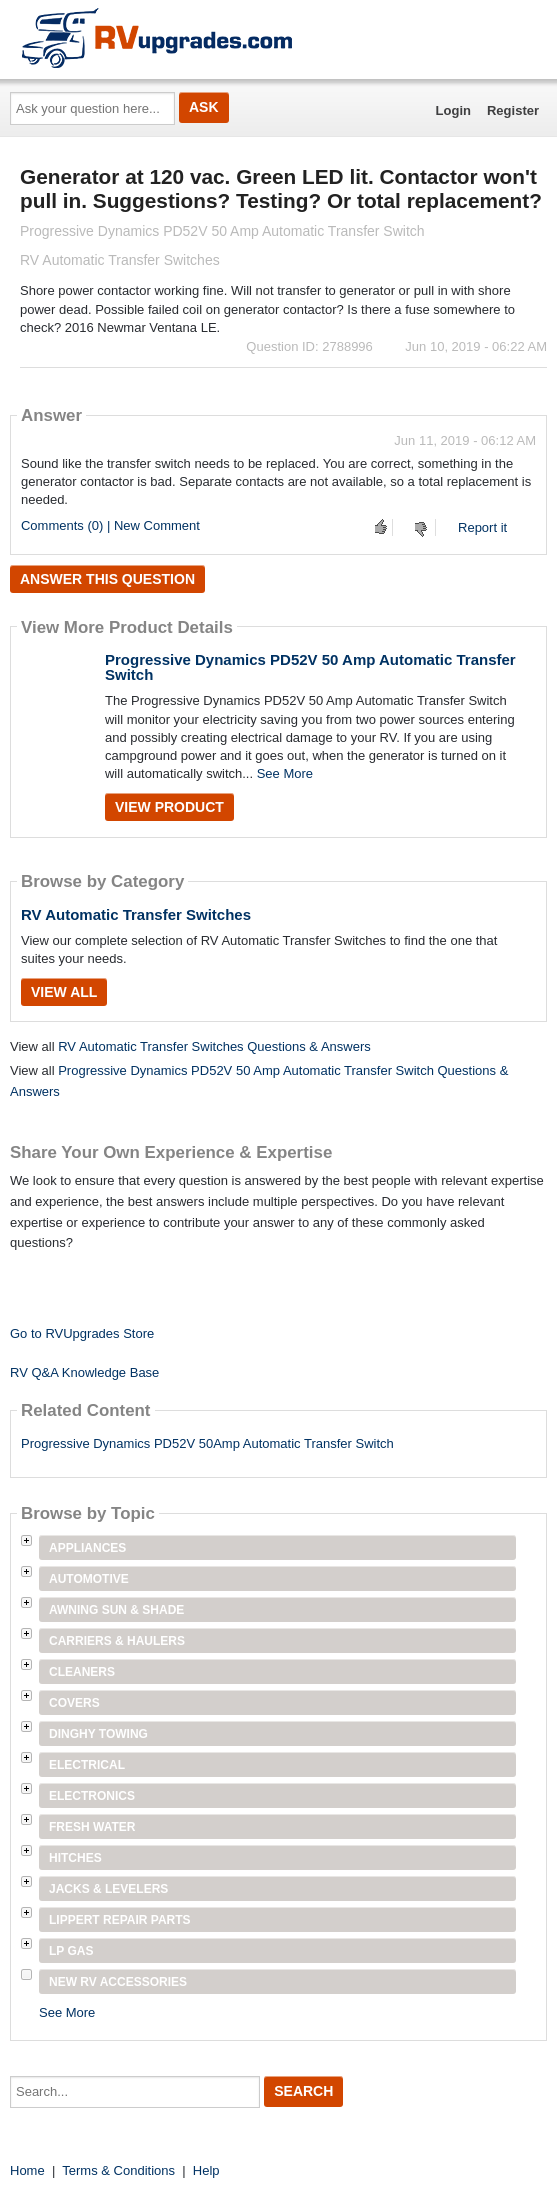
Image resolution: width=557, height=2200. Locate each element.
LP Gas (71, 1951)
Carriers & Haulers (117, 1641)
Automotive (89, 1579)
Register (513, 110)
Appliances (87, 1548)
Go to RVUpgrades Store (82, 1333)
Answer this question (107, 579)
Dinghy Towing (98, 1734)
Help (206, 2170)
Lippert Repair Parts (120, 1920)
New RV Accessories (118, 1982)
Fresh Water (92, 1827)
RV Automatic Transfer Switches (136, 914)
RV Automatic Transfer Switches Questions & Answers (214, 1046)
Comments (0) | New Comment (110, 525)
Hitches (75, 1858)
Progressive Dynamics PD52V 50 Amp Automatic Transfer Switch (310, 667)
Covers (74, 1703)
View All (64, 992)
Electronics (92, 1796)
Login (453, 110)
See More (285, 773)
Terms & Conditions (118, 2170)
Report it (482, 527)
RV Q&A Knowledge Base (84, 1372)
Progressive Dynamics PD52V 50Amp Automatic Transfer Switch (207, 1443)
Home (27, 2170)
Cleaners (82, 1672)
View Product (169, 807)
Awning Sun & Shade (116, 1610)
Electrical (87, 1765)
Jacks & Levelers (108, 1889)
